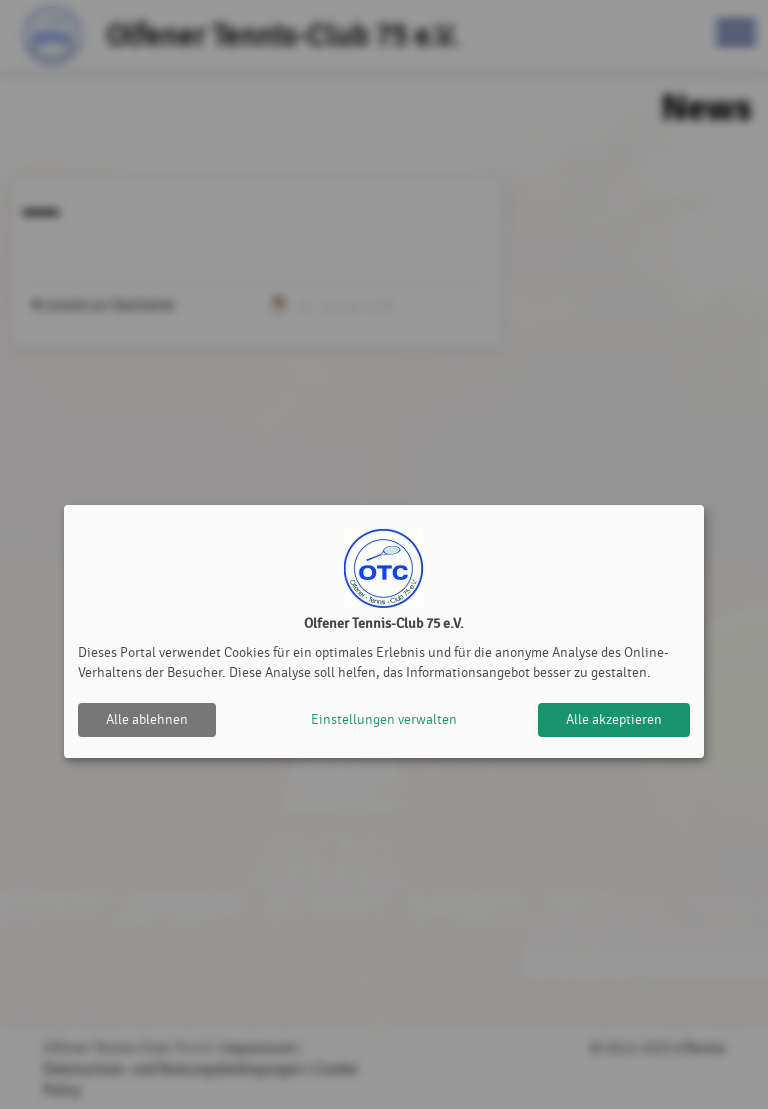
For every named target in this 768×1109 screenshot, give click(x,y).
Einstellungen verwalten (384, 719)
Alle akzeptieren (614, 719)
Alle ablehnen (147, 719)
